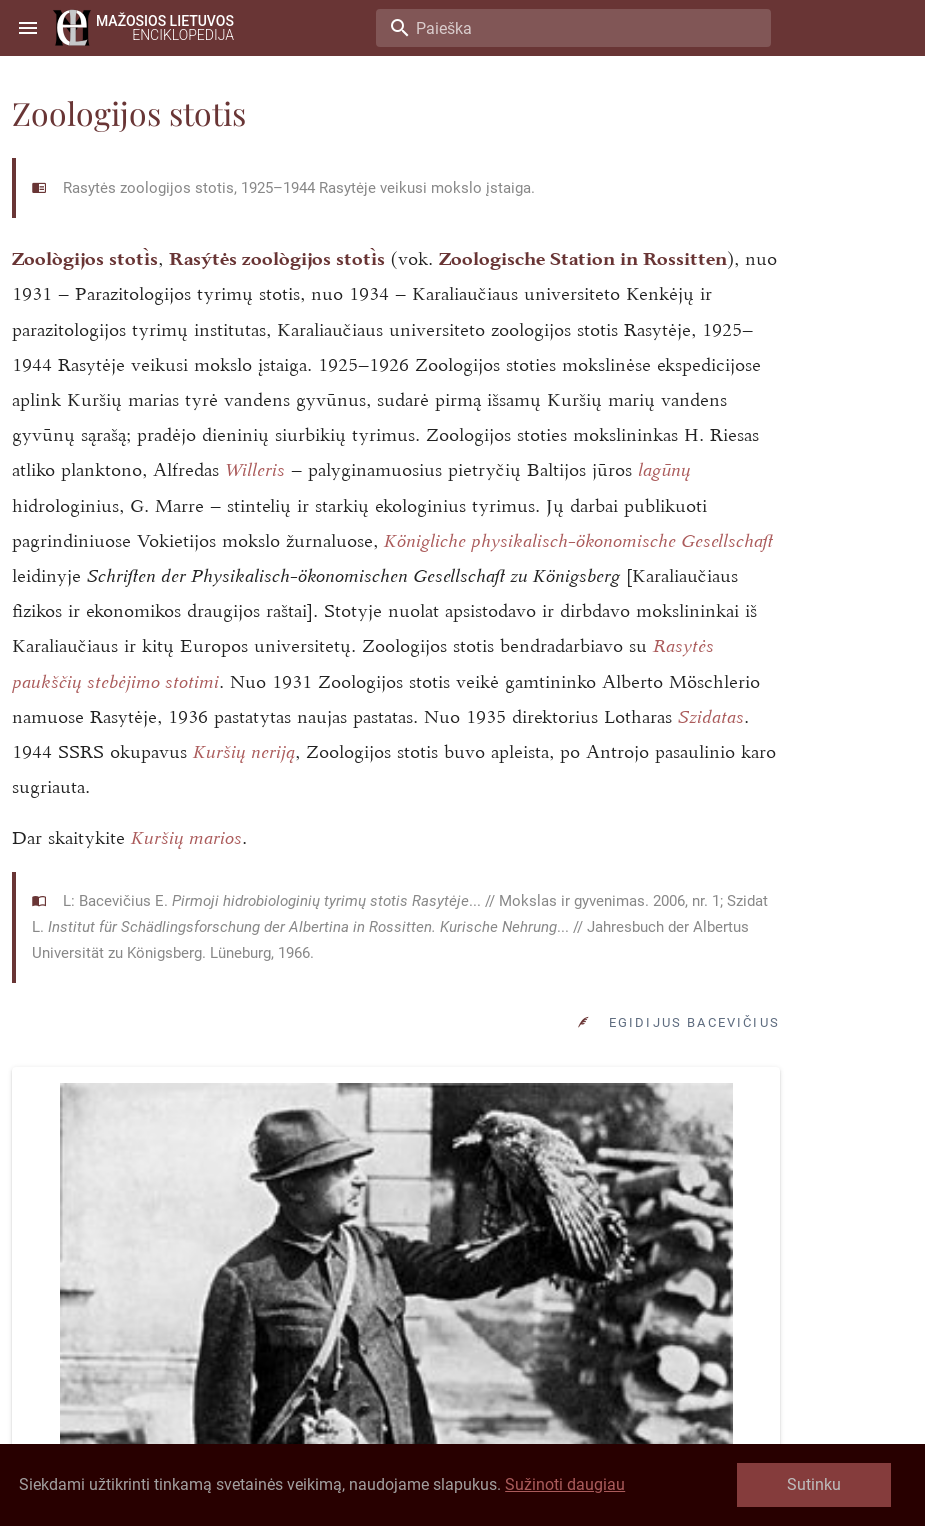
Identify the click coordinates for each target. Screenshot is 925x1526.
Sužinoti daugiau (565, 1484)
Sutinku (814, 1484)
